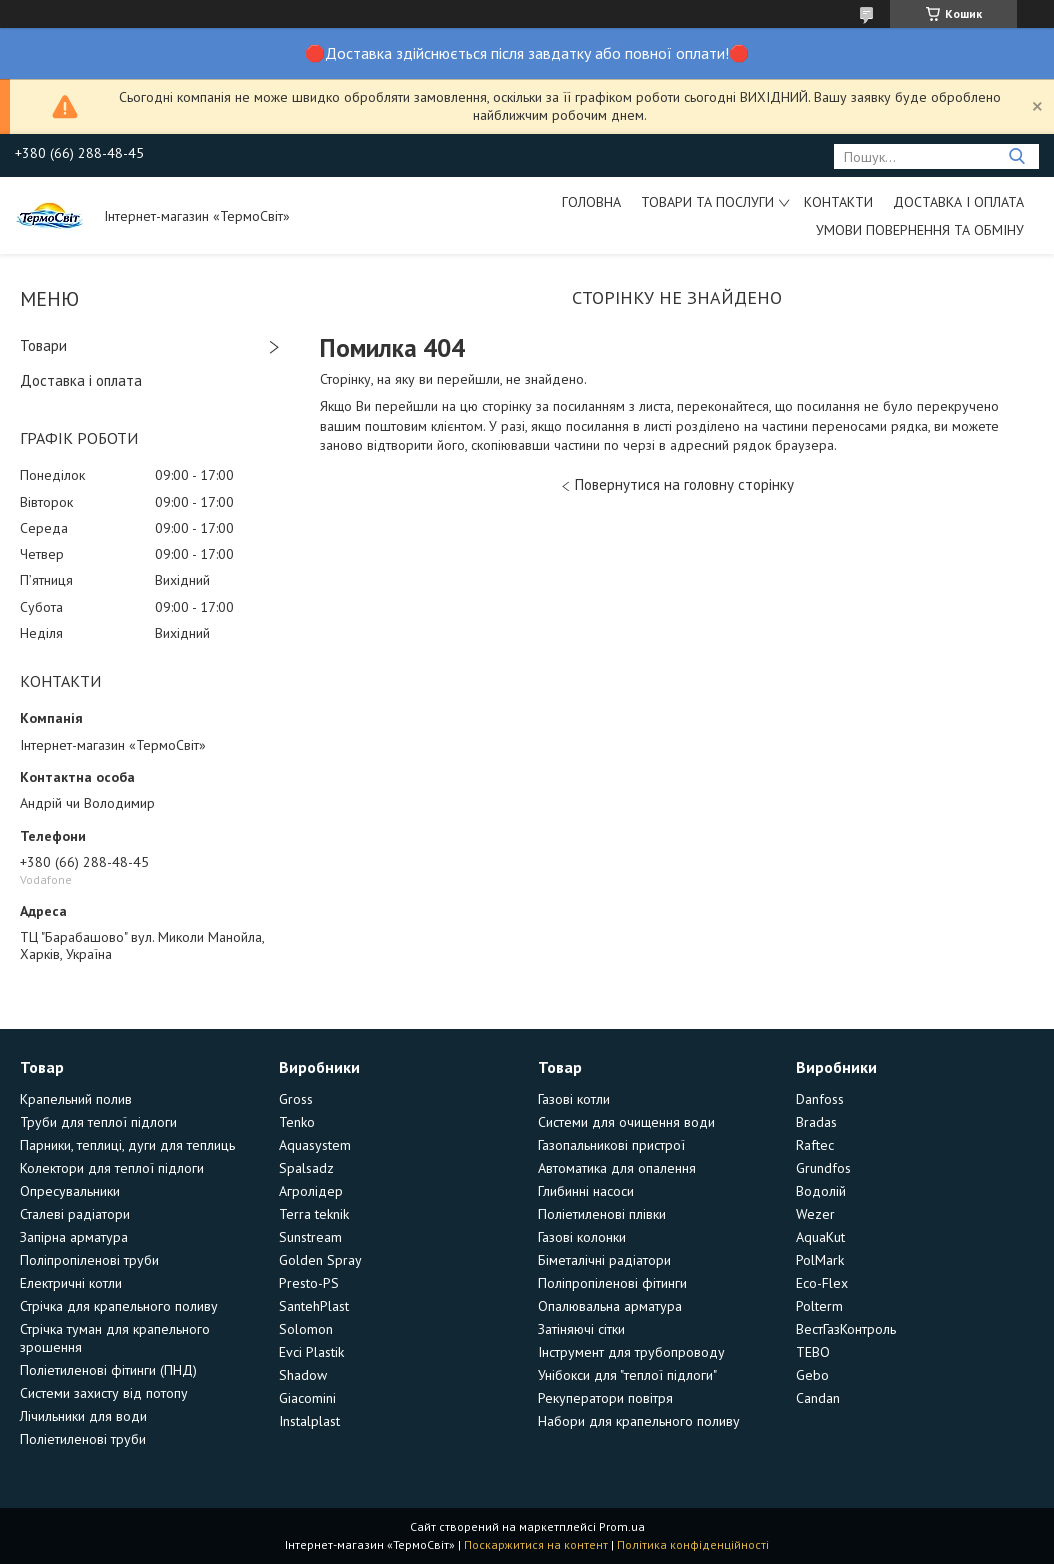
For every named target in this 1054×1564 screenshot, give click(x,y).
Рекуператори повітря (605, 1398)
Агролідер (311, 1191)
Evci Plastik (311, 1352)
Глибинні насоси (586, 1191)
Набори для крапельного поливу (639, 1421)
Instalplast (309, 1421)
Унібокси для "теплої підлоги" (627, 1375)
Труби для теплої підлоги (98, 1122)
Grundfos (823, 1168)
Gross (296, 1099)
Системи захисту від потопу (104, 1393)
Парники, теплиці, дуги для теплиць (127, 1145)
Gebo (812, 1375)
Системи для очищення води (626, 1122)
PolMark (820, 1260)
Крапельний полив (76, 1099)
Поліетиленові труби (83, 1439)
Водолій (821, 1191)
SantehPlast (314, 1306)
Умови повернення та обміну (920, 230)
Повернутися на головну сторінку (684, 484)
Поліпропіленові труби (89, 1260)
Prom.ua (622, 1526)
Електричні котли (71, 1283)
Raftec (815, 1145)
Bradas (816, 1122)
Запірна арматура (74, 1237)
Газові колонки (582, 1237)
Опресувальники (70, 1191)
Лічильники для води (83, 1416)
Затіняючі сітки (581, 1329)
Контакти (838, 202)
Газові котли (574, 1099)
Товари (43, 345)
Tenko (297, 1122)
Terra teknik (314, 1214)
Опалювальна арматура (610, 1306)
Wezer (815, 1214)
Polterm (819, 1306)
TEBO (813, 1352)
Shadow (303, 1375)
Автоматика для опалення (617, 1168)
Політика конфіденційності (693, 1544)
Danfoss (820, 1099)
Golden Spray (320, 1260)
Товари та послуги (707, 202)
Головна (591, 202)
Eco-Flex (822, 1283)
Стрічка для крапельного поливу (119, 1306)
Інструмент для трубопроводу (631, 1352)
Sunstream (310, 1237)
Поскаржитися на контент (536, 1544)
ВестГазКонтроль (846, 1329)
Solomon (306, 1329)
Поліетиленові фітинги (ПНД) (108, 1370)
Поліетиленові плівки (602, 1214)
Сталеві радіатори (75, 1214)
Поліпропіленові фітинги (612, 1283)
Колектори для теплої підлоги (112, 1168)
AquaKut (820, 1237)
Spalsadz (306, 1168)
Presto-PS (309, 1283)
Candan (818, 1398)
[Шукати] (1016, 156)
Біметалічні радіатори (604, 1260)
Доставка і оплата (958, 202)
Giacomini (307, 1398)
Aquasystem (315, 1145)
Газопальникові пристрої (611, 1145)
